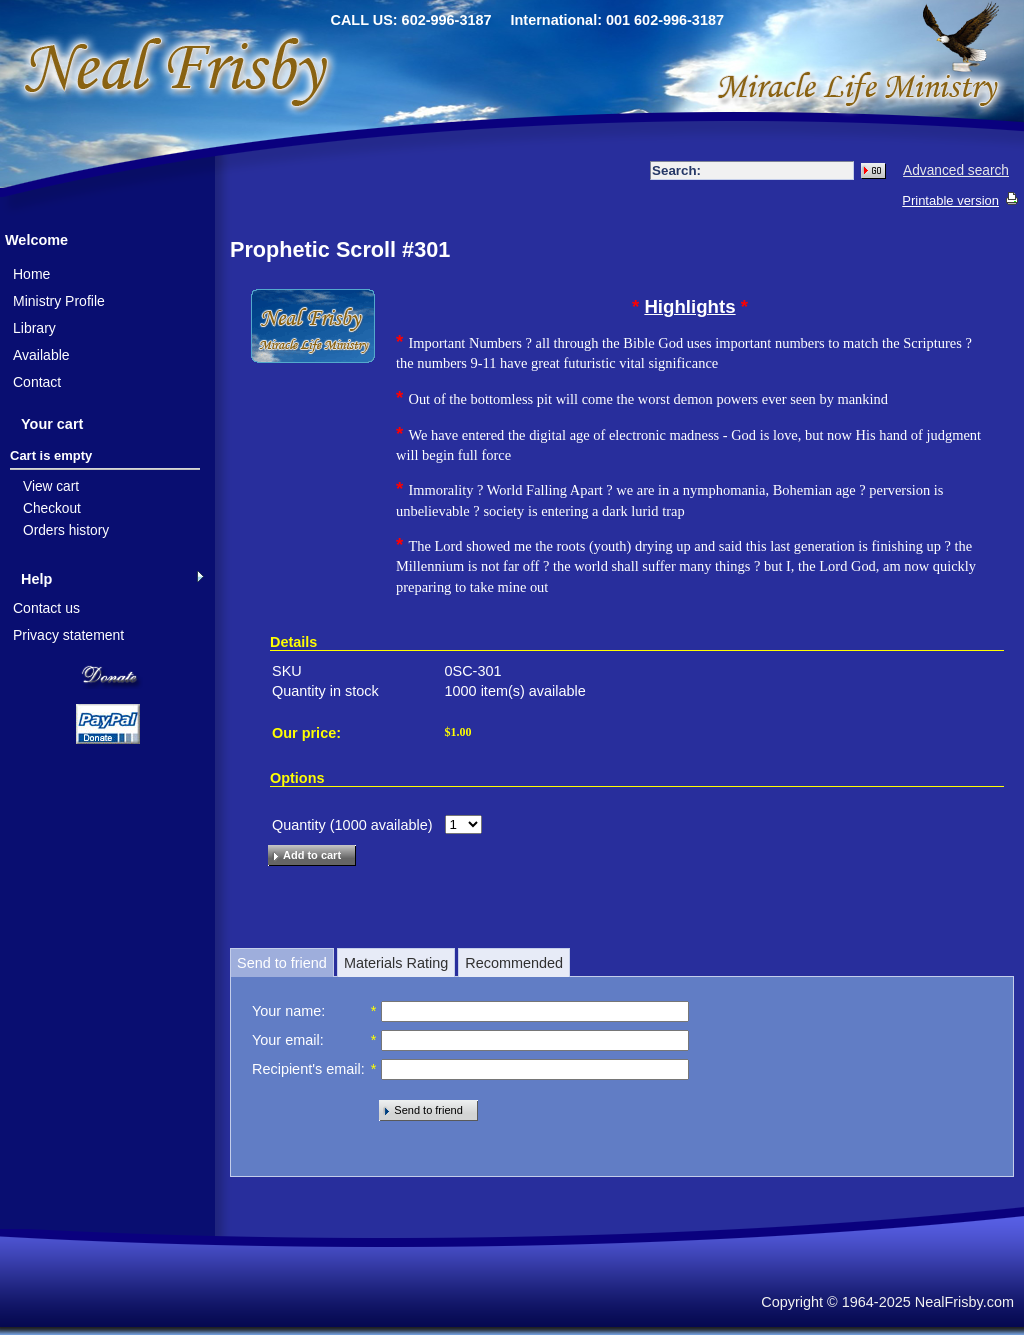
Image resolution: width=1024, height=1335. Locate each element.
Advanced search (956, 170)
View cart (51, 486)
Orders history (66, 530)
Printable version (950, 200)
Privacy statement (68, 635)
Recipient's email (306, 1069)
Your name (286, 1011)
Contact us (46, 608)
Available (41, 355)
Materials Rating (396, 963)
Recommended (514, 963)
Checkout (52, 508)
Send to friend (282, 963)
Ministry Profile (59, 301)
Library (34, 328)
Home (31, 274)
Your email (286, 1040)
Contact (37, 382)
